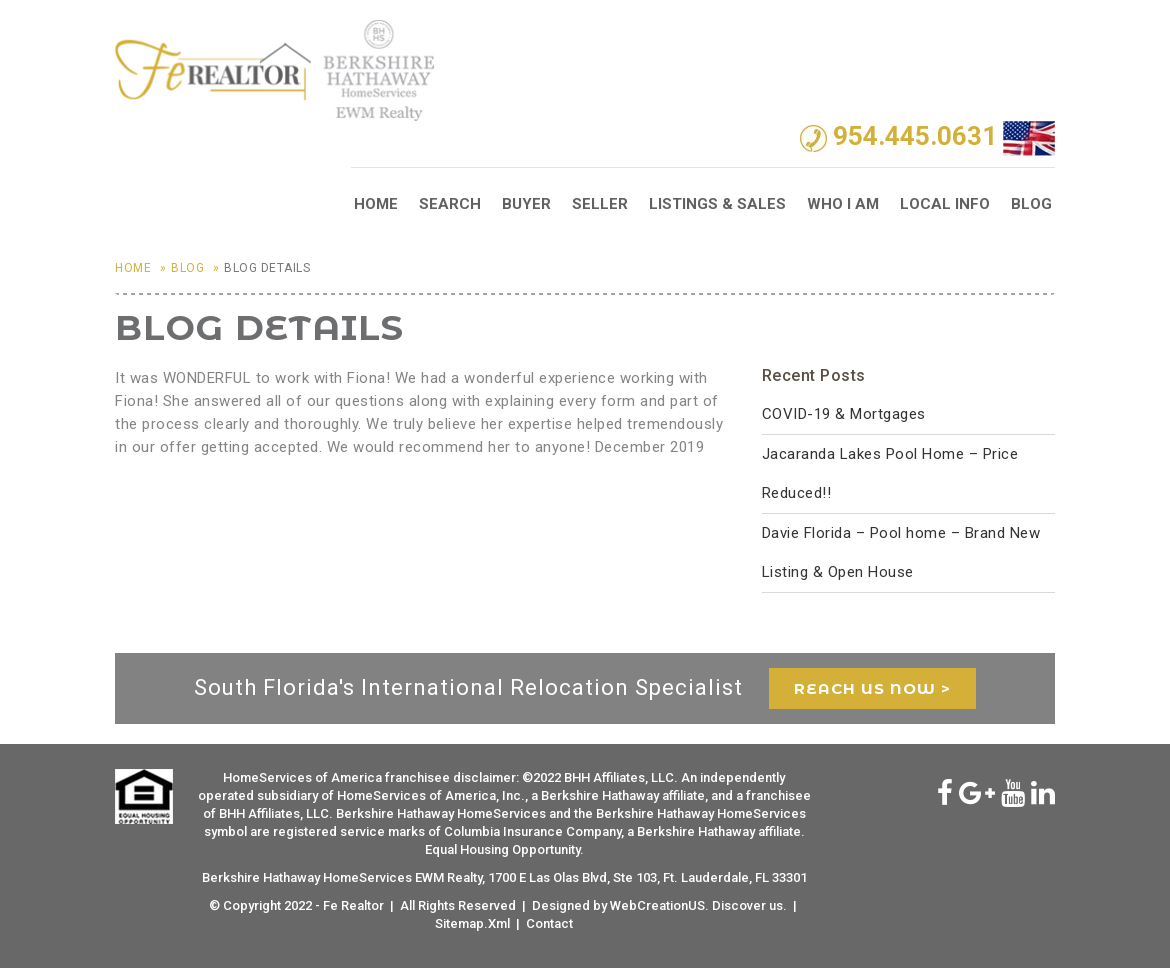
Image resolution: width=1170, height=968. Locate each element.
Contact (549, 923)
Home (376, 204)
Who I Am (843, 204)
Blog (1031, 204)
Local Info (945, 204)
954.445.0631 (915, 137)
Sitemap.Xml (472, 923)
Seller (600, 204)
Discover (739, 905)
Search (450, 204)
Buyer (526, 204)
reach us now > (872, 688)
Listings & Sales (717, 204)
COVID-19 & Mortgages (844, 414)
